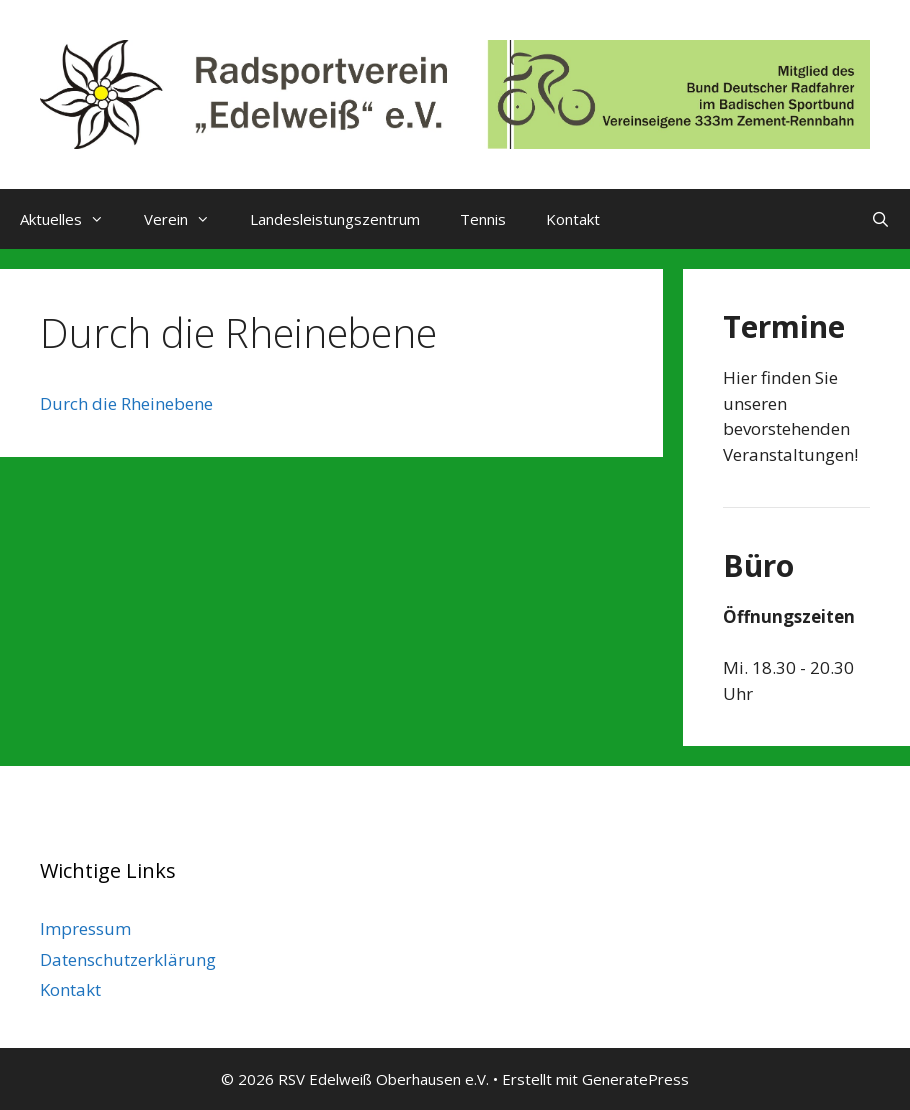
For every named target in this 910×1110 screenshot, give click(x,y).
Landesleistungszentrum (335, 219)
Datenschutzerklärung (128, 959)
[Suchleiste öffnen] (880, 219)
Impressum (85, 928)
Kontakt (573, 219)
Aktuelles (72, 219)
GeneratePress (635, 1079)
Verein (187, 219)
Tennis (483, 219)
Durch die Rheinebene (126, 403)
